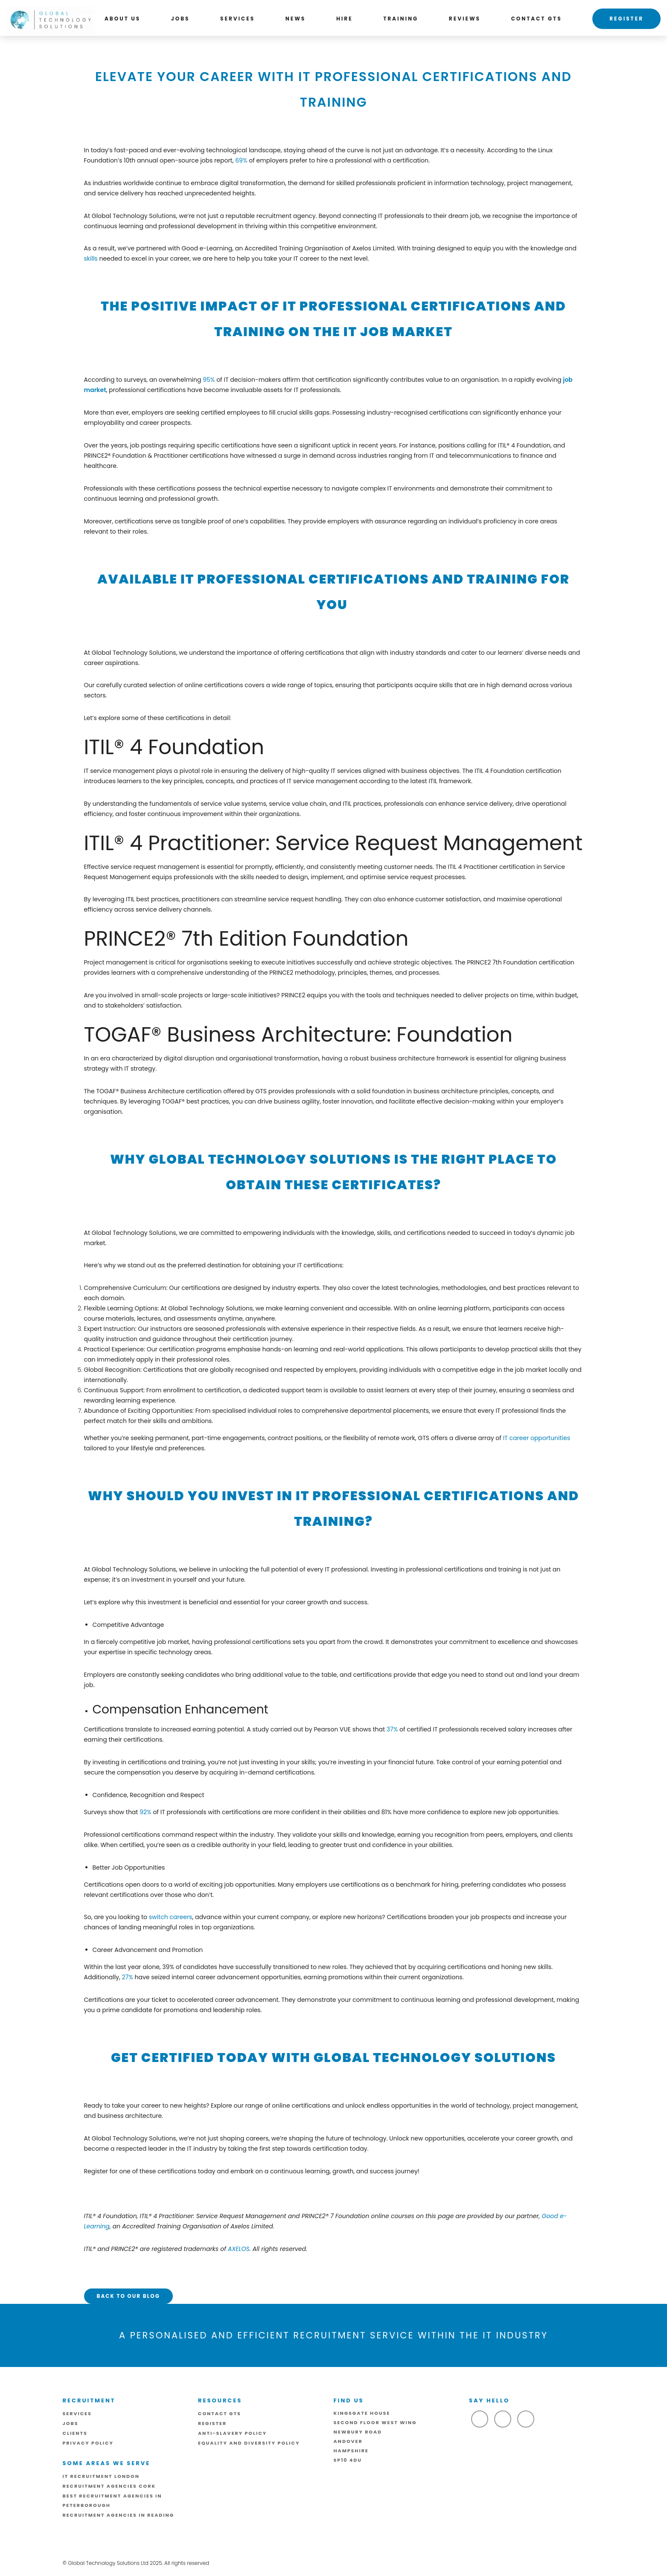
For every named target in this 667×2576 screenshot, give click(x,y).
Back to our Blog (128, 2296)
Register (626, 18)
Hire (344, 18)
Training (400, 18)
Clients (75, 2433)
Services (237, 18)
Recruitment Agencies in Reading (119, 2515)
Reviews (465, 18)
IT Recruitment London (101, 2476)
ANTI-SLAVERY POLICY (232, 2433)
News (295, 18)
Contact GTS (536, 18)
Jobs (180, 18)
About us (122, 18)
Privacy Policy (88, 2443)
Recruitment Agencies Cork (109, 2486)
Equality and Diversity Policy (249, 2443)
